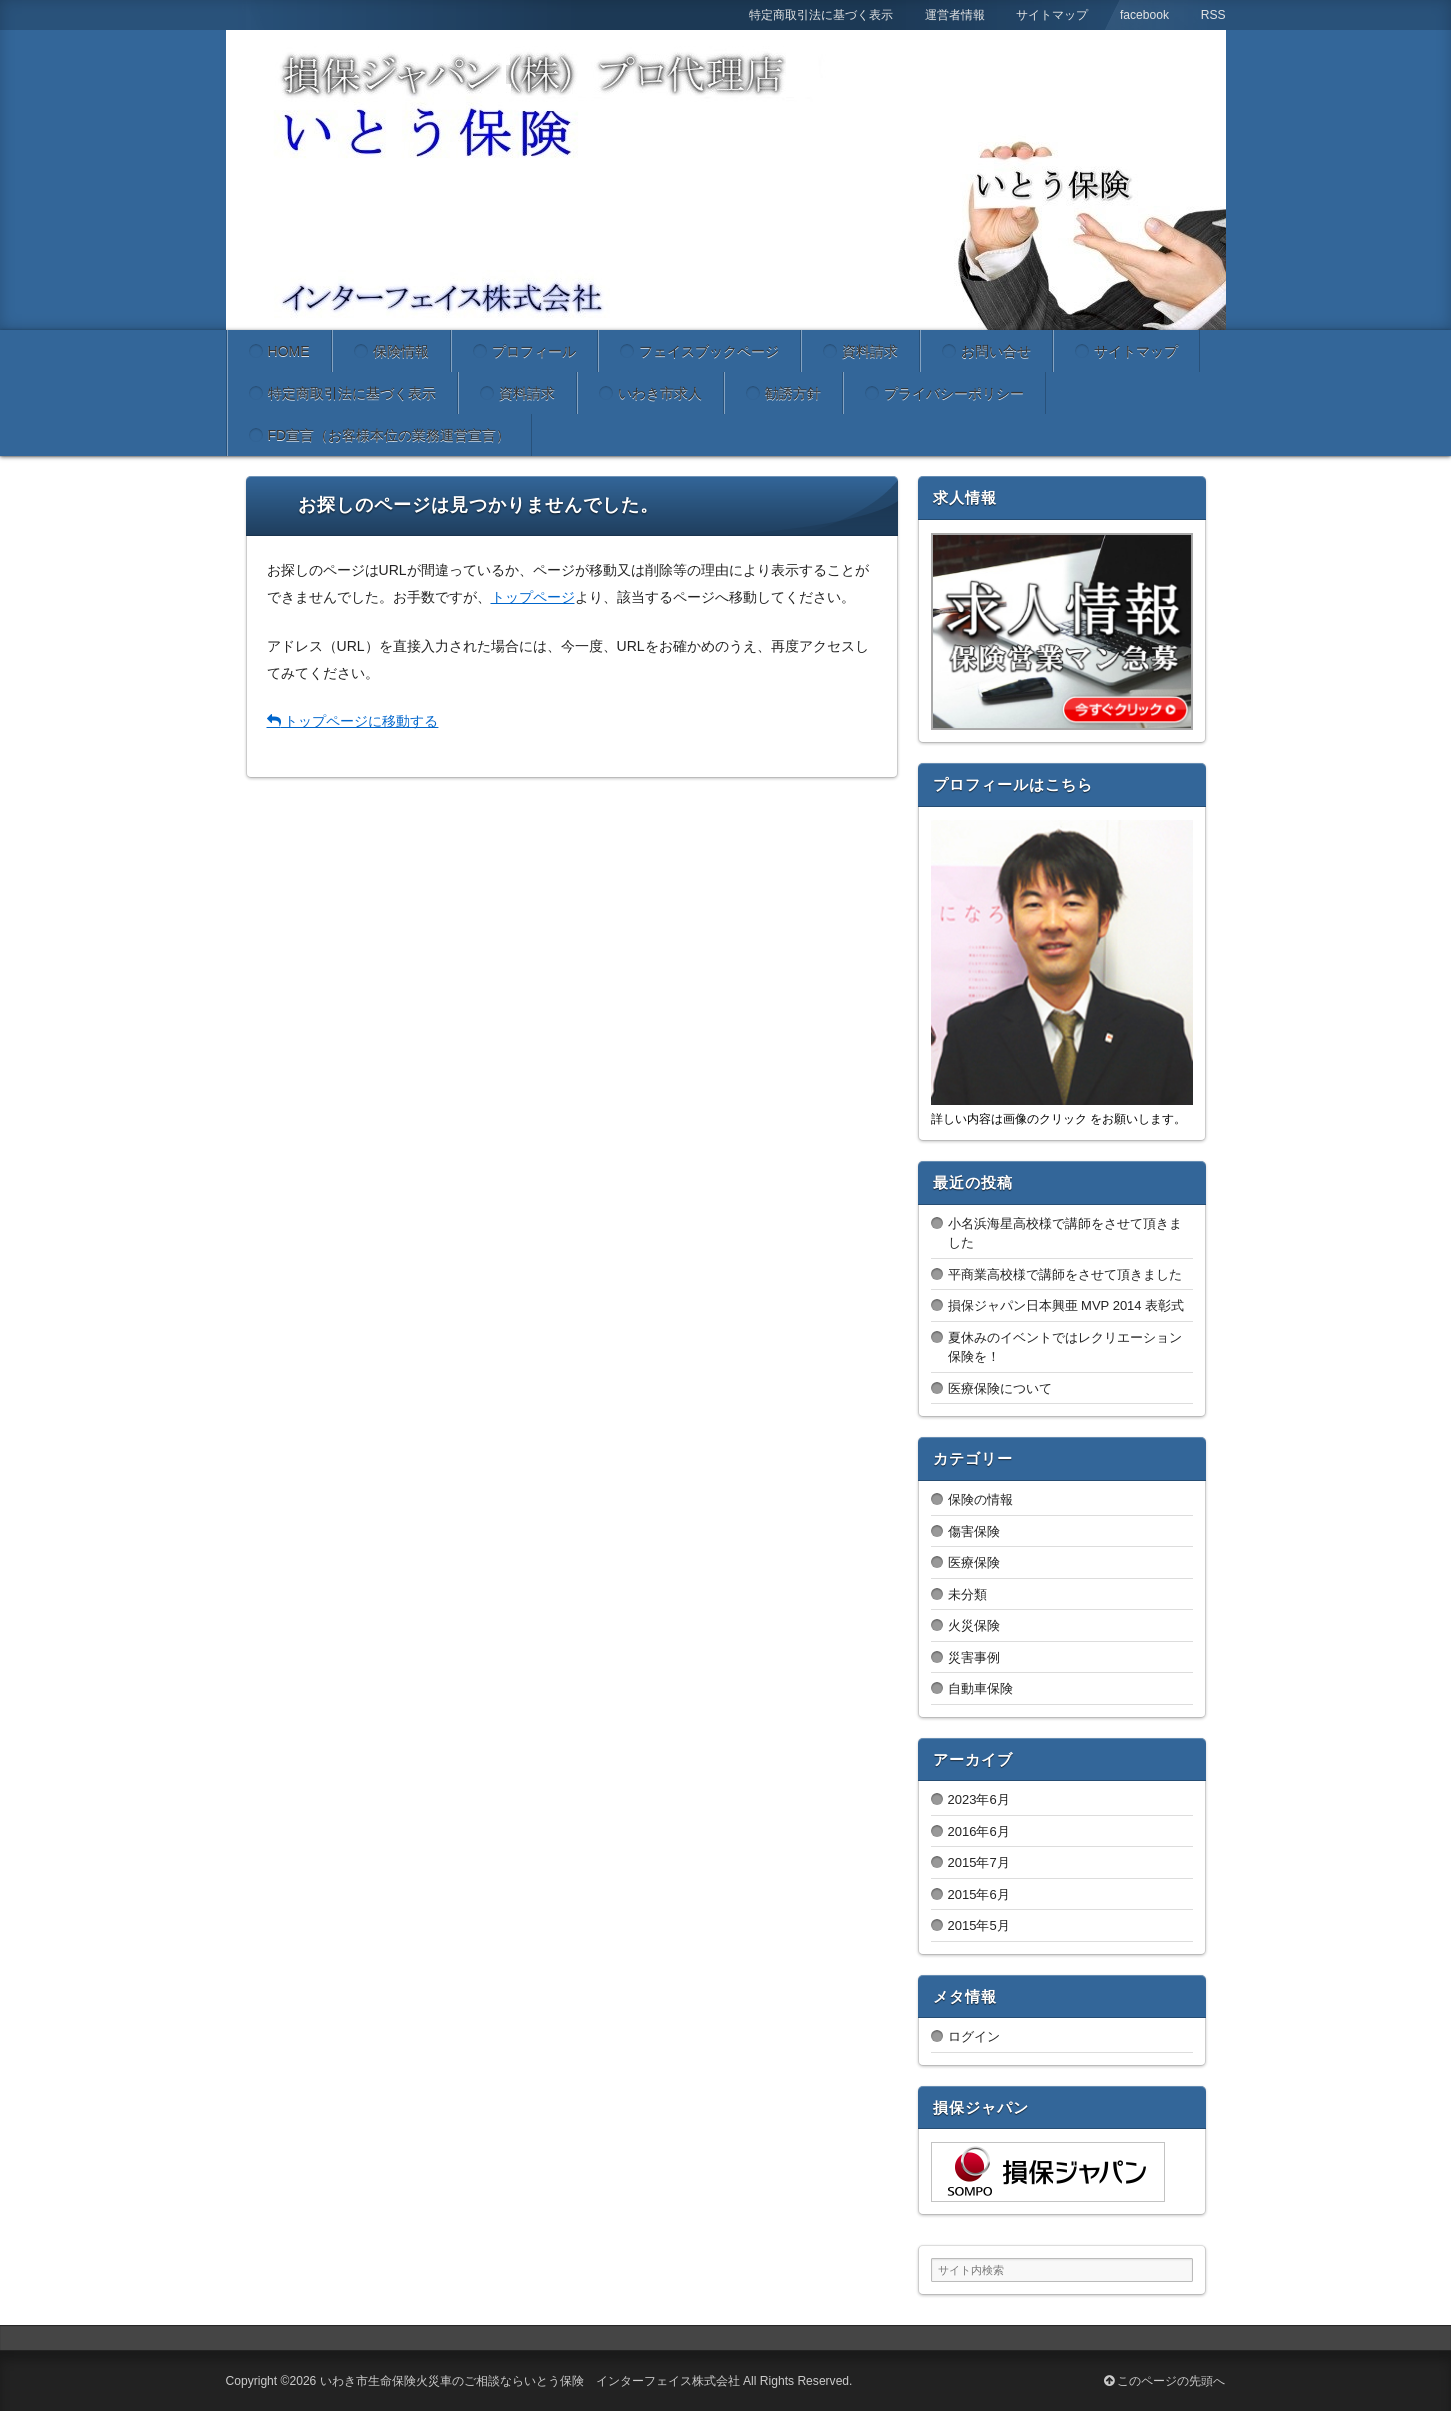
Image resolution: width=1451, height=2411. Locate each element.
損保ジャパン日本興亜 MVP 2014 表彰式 (1066, 1305)
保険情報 (401, 351)
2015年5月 (979, 1925)
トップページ (533, 597)
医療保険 (974, 1562)
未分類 (967, 1594)
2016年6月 (979, 1831)
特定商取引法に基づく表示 (352, 393)
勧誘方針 (793, 393)
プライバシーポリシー (954, 393)
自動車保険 (980, 1688)
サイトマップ (1136, 351)
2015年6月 (979, 1894)
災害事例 (974, 1657)
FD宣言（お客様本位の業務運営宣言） (389, 435)
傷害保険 (974, 1531)
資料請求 (870, 351)
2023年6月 (979, 1799)
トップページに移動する (353, 721)
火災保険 (974, 1625)
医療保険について (1000, 1388)
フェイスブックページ (709, 351)
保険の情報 (980, 1499)
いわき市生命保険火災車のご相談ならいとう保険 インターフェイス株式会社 (530, 2381)
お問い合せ (996, 351)
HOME (289, 351)
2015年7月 (979, 1862)
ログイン (974, 2036)
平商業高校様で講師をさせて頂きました (1065, 1274)
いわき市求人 (660, 393)
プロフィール (534, 351)
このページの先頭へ (1164, 2381)
